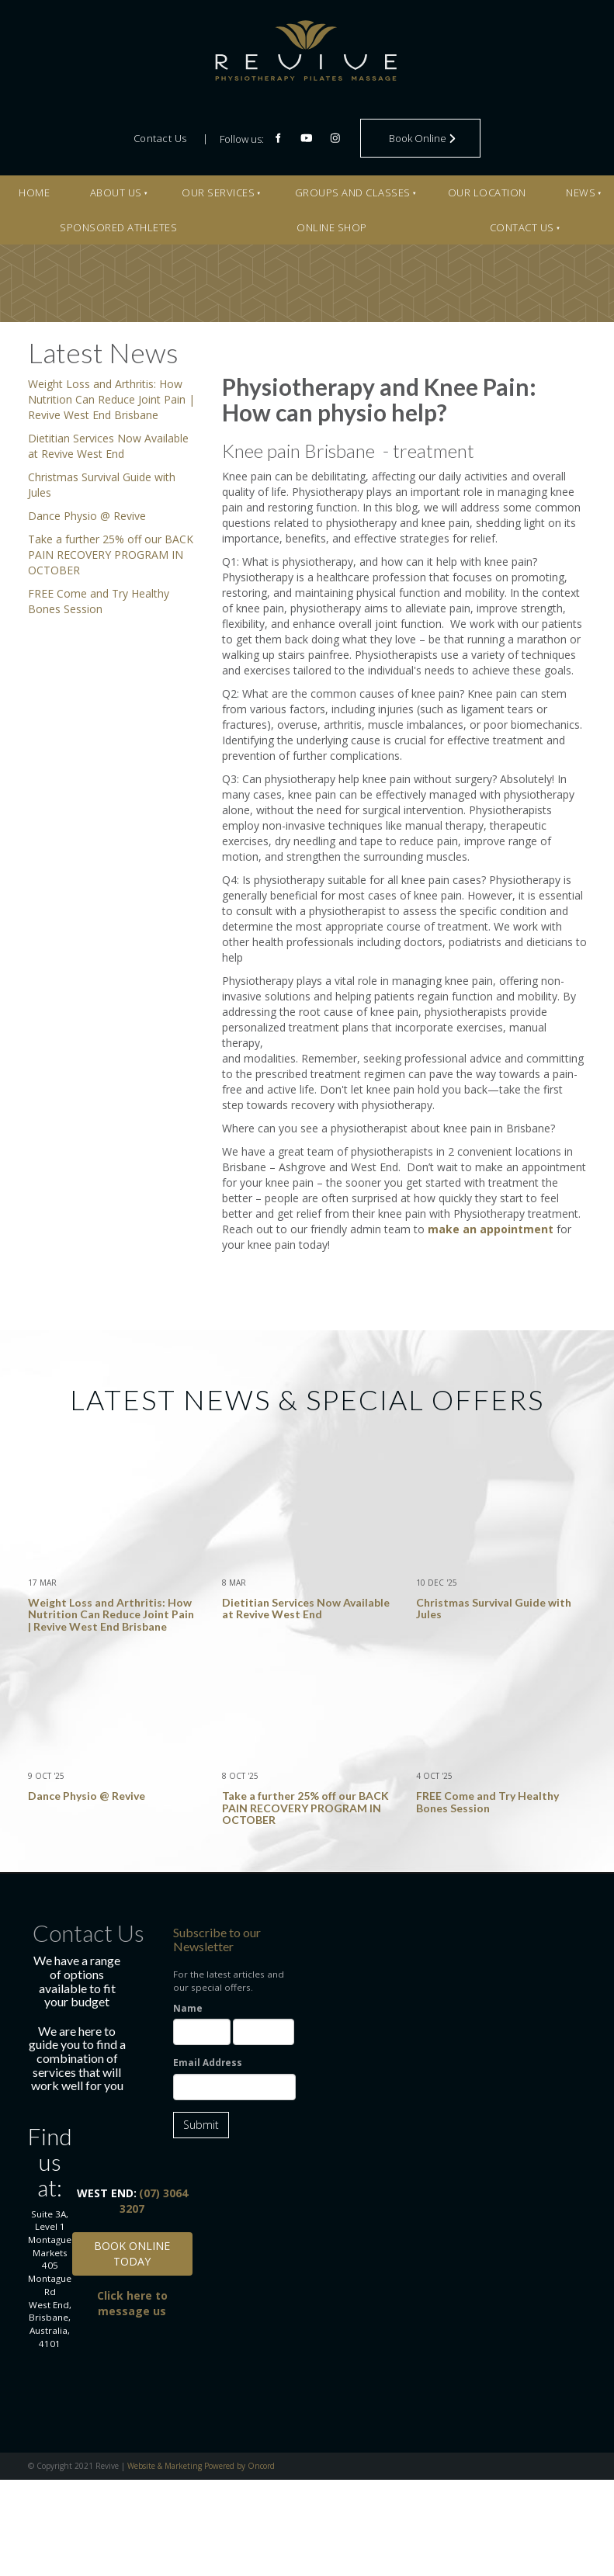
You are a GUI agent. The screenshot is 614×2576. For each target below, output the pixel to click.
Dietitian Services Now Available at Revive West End (108, 446)
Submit (201, 2124)
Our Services (218, 192)
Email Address (207, 2062)
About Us (116, 192)
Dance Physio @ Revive (87, 515)
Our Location (487, 192)
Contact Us (160, 138)
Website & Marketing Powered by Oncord (201, 2465)
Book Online (396, 126)
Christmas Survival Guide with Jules (493, 1608)
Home (34, 192)
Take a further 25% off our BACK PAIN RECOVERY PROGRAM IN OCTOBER (110, 554)
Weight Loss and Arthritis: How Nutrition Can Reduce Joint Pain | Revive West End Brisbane (111, 399)
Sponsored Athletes (118, 227)
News (580, 192)
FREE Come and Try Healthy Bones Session (98, 601)
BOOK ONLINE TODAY (132, 2238)
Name (188, 2008)
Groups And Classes (353, 192)
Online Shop (332, 227)
